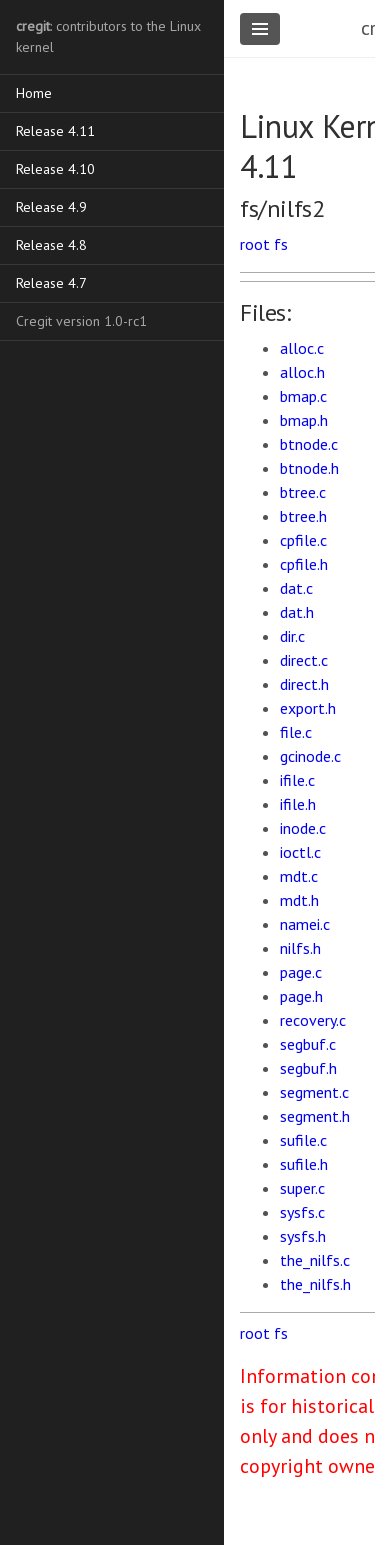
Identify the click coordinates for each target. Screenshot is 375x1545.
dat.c (296, 588)
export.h (308, 708)
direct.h (304, 684)
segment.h (315, 1116)
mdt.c (299, 876)
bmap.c (303, 396)
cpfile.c (303, 540)
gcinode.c (310, 756)
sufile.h (304, 1164)
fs (281, 244)
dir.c (292, 636)
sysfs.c (302, 1212)
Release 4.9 (51, 207)
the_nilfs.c (315, 1260)
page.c (301, 972)
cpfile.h (304, 564)
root (255, 244)
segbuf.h (308, 1068)
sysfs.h (303, 1236)
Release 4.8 (51, 245)
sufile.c (303, 1140)
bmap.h (304, 420)
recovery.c (313, 1020)
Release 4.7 (51, 283)
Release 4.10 (55, 169)
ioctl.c (300, 852)
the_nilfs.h (315, 1284)
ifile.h (298, 804)
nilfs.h (300, 948)
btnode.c (309, 444)
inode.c (303, 828)
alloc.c (302, 348)
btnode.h (309, 468)
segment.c (314, 1092)
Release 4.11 (55, 131)
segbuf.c (308, 1044)
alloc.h (302, 372)
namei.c (305, 924)
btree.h (303, 516)
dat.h (297, 612)
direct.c (304, 660)
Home (34, 93)
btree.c (303, 492)
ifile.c (297, 780)
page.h (301, 996)
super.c (302, 1188)
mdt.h (299, 900)
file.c (296, 732)
